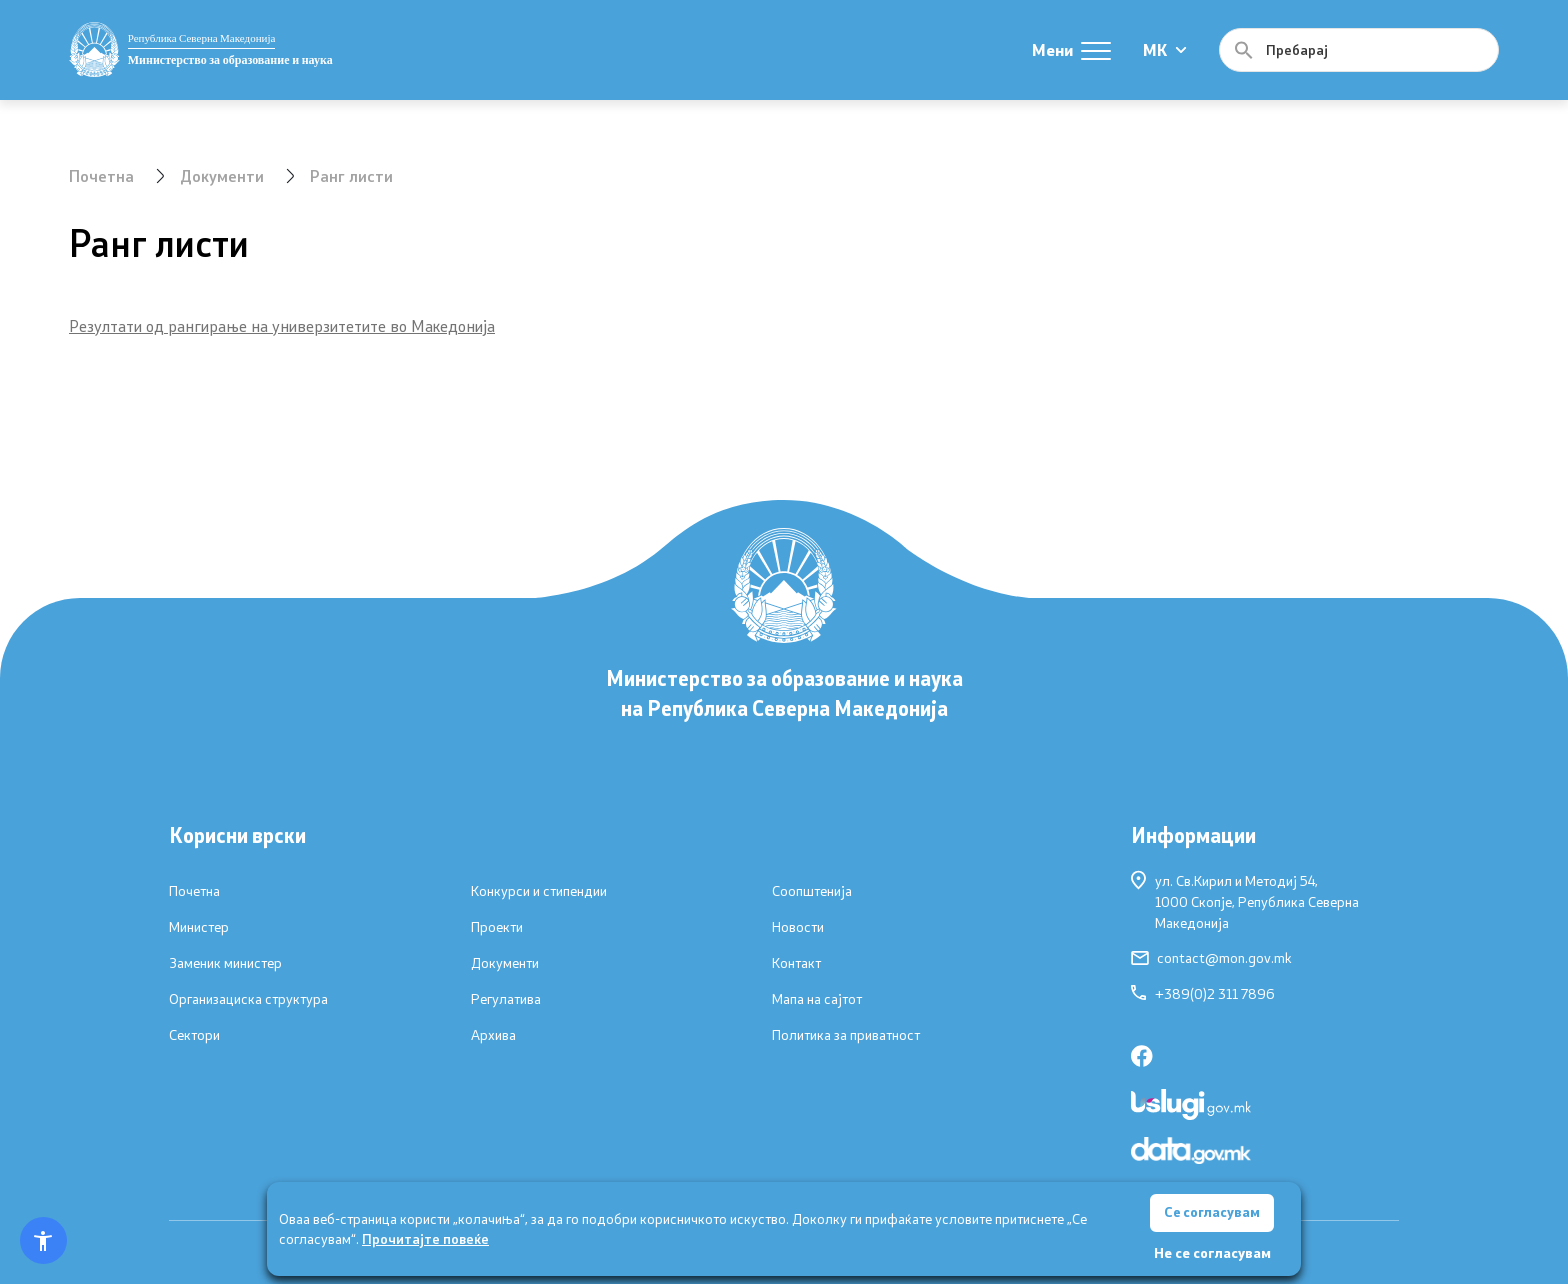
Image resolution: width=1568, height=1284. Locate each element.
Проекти (497, 927)
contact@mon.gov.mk (1211, 958)
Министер (199, 927)
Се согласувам (1212, 1211)
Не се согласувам (1212, 1252)
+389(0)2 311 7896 (1203, 994)
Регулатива (506, 999)
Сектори (194, 1035)
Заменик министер (225, 963)
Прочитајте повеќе (425, 1237)
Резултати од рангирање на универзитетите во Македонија (282, 325)
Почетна (101, 175)
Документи (222, 175)
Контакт (796, 963)
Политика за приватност (846, 1035)
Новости (798, 927)
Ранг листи (351, 175)
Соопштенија (812, 891)
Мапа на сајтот (817, 999)
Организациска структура (248, 999)
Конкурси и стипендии (539, 891)
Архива (493, 1035)
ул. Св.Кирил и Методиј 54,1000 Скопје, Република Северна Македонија (1245, 901)
